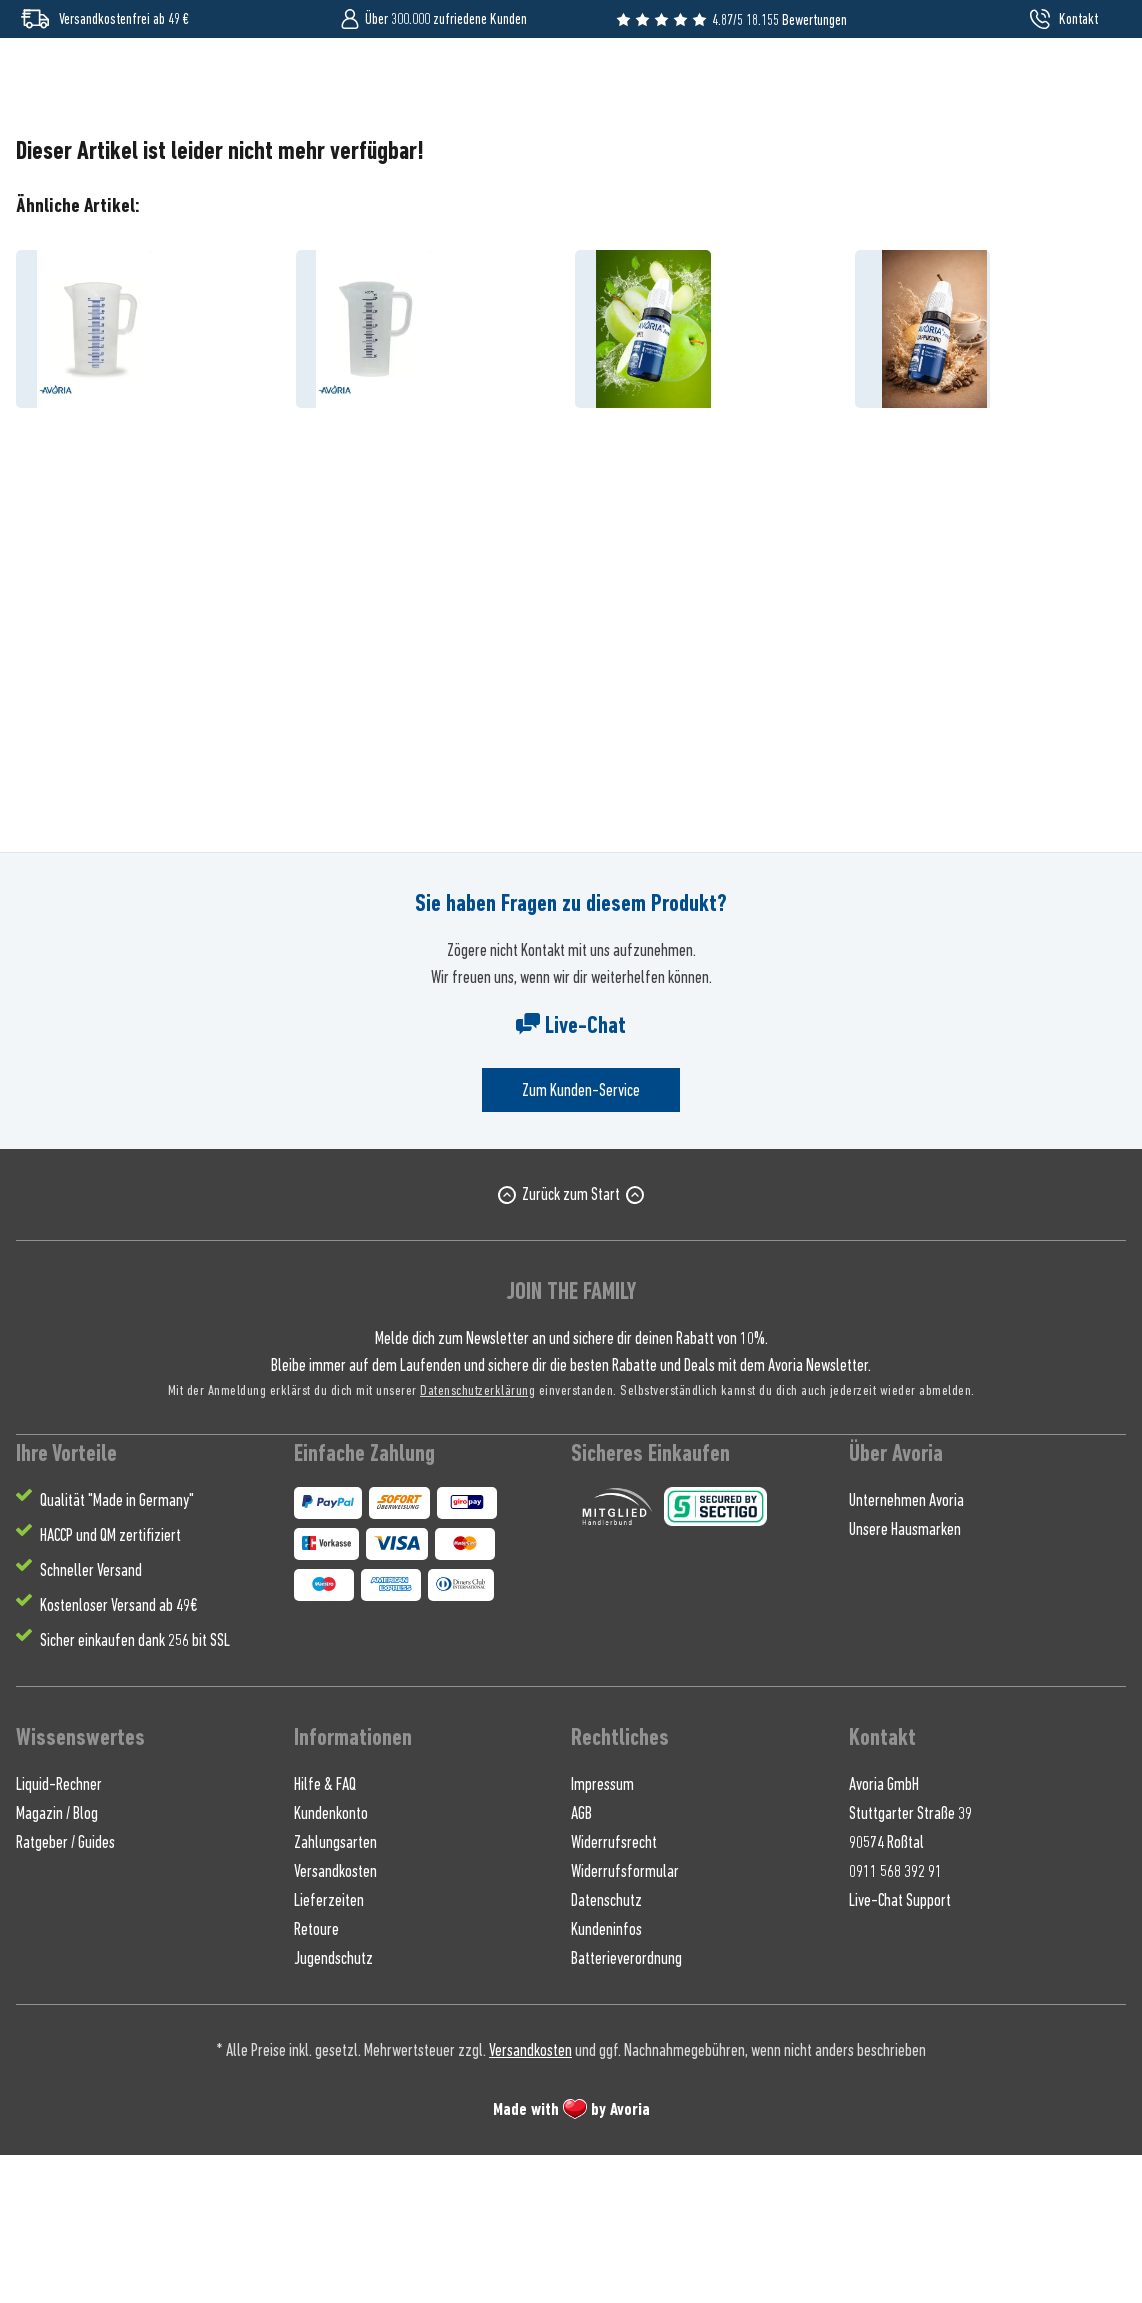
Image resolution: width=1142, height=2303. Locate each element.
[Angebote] (835, 158)
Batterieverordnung (626, 2106)
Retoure (316, 2077)
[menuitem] (1038, 84)
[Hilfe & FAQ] (1075, 158)
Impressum (602, 1932)
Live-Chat (571, 1173)
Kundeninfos (606, 2077)
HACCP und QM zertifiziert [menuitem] (110, 1683)
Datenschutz (606, 2048)
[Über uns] (919, 158)
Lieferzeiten (329, 2048)
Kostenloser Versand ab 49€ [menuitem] (118, 1753)
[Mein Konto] (1038, 84)
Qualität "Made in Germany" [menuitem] (117, 1648)
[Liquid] (51, 158)
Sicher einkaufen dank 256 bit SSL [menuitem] (135, 1788)
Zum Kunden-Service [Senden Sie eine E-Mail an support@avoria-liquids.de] (581, 1238)
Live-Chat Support (900, 2048)
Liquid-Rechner (59, 1932)
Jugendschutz (333, 2106)
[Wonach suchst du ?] (571, 84)
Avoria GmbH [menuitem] (884, 1932)
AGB (581, 1961)
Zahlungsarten (335, 1990)
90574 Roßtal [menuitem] (886, 1990)
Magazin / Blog (57, 1961)
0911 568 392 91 (895, 2019)
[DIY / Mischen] (449, 158)
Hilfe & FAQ (325, 1932)
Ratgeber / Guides (65, 1990)
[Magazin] (997, 158)
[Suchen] (896, 84)
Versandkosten (335, 2019)
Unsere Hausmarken (905, 1677)
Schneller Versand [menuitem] (91, 1718)
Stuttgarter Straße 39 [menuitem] (910, 1961)
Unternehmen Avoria (906, 1648)
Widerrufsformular (625, 2019)
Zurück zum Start (571, 1342)
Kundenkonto (331, 1961)
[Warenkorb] (1091, 84)
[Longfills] (549, 158)
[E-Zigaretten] (339, 158)
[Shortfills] (232, 158)
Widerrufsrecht (614, 1990)
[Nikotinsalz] (130, 158)
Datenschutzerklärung (477, 1537)
